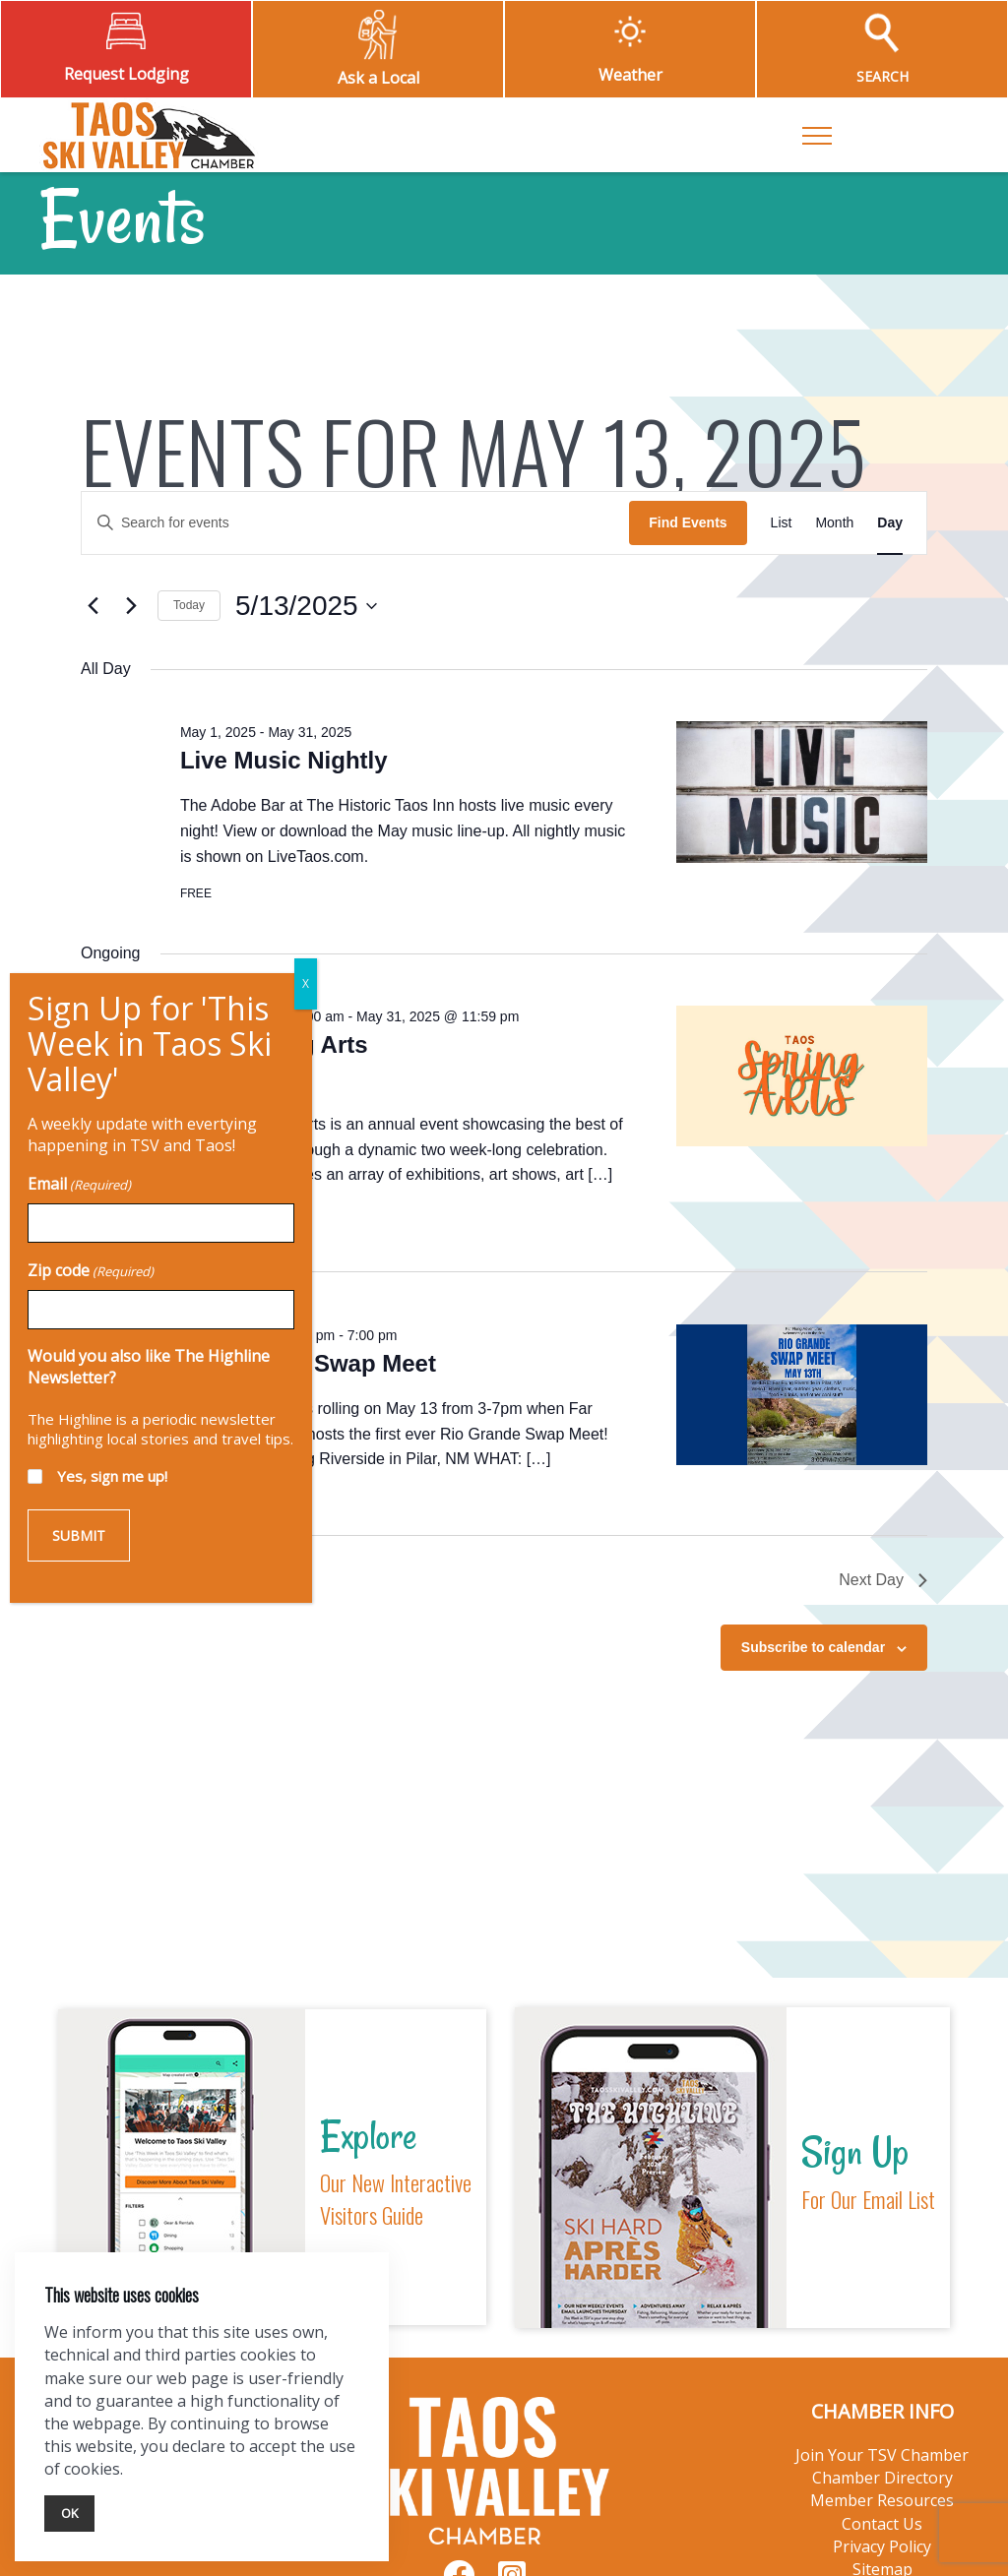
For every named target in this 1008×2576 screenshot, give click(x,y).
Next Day (883, 1579)
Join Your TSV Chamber (882, 2455)
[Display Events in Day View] (890, 523)
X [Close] (283, 49)
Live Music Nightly (284, 760)
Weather (630, 75)
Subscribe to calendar (813, 1647)
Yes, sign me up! (89, 542)
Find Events (687, 522)
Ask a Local (378, 78)
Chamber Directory (882, 2477)
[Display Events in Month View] (834, 523)
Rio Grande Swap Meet (308, 1363)
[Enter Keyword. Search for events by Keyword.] (355, 523)
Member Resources (882, 2500)
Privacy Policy (882, 2546)
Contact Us (882, 2524)
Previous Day (139, 1579)
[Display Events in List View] (781, 523)
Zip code (68, 337)
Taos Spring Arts (274, 1044)
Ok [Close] (69, 2513)
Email (56, 250)
